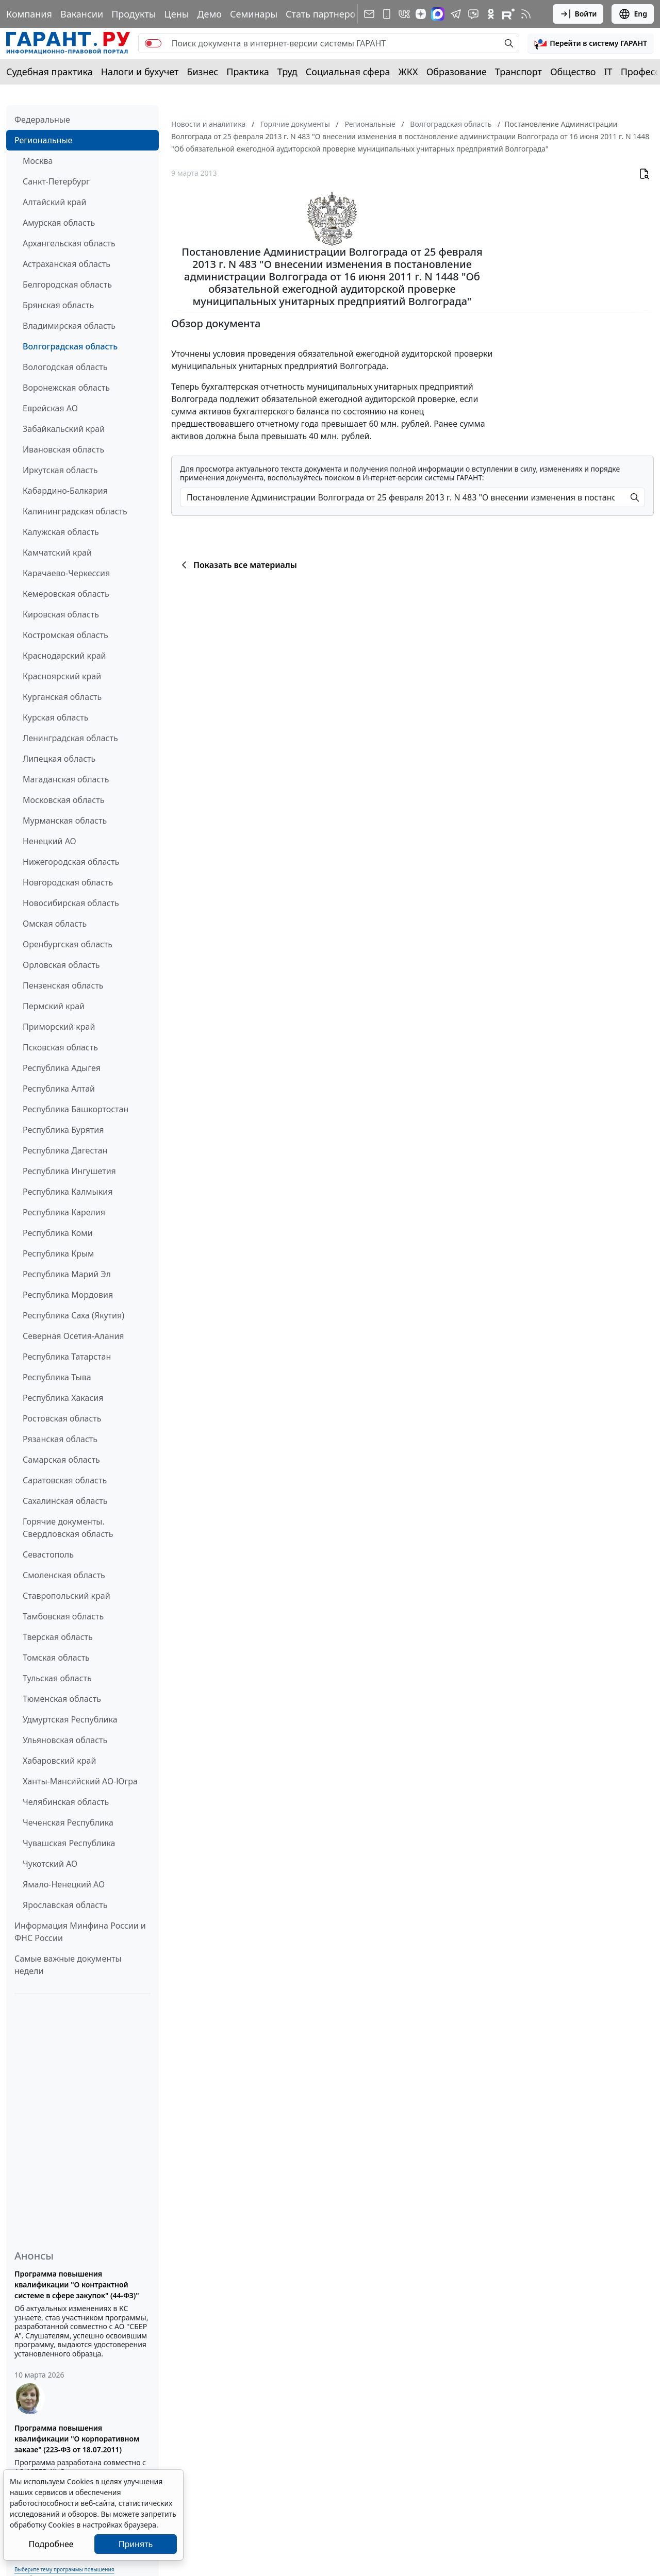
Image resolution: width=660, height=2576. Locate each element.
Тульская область (57, 1678)
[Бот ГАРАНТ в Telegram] (473, 14)
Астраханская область (66, 264)
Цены (176, 14)
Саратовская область (65, 1480)
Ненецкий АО (49, 841)
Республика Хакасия (63, 1397)
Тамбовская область (63, 1616)
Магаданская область (66, 779)
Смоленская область (64, 1575)
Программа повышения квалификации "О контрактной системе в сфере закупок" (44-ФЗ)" (76, 2284)
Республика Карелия (64, 1212)
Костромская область (65, 635)
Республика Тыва (57, 1377)
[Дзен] (421, 14)
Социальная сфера (348, 71)
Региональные (43, 140)
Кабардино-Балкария (65, 490)
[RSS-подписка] (526, 14)
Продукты (133, 14)
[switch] (153, 43)
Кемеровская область (66, 593)
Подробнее (50, 2544)
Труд (287, 71)
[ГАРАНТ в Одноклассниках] (491, 14)
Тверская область (58, 1637)
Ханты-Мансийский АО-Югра (80, 1781)
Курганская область (62, 696)
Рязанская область (60, 1439)
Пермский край (54, 1006)
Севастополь (48, 1554)
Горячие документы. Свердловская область (68, 1528)
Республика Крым (58, 1253)
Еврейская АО (50, 408)
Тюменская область (62, 1698)
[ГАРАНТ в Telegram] (456, 14)
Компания (29, 14)
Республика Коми (58, 1233)
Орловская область (61, 965)
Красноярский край (62, 676)
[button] (590, 43)
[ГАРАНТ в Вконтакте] (404, 14)
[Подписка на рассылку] (369, 14)
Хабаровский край (59, 1760)
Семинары (253, 14)
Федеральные (42, 119)
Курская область (55, 717)
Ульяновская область (65, 1740)
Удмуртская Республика (70, 1719)
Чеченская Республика (68, 1822)
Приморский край (59, 1026)
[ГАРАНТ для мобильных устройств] (387, 14)
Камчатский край (57, 552)
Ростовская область (62, 1418)
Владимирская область (69, 325)
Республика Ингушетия (69, 1171)
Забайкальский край (64, 428)
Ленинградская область (70, 738)
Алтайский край (54, 202)
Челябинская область (66, 1802)
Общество (573, 71)
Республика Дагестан (65, 1150)
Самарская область (61, 1459)
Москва (38, 160)
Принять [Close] (136, 2544)
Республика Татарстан (67, 1356)
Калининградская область (75, 511)
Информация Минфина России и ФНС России (80, 1932)
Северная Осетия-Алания (73, 1336)
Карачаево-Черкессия (66, 573)
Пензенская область (63, 985)
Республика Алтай (59, 1088)
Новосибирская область (71, 903)
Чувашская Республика (69, 1843)
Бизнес (202, 71)
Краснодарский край (64, 655)
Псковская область (60, 1047)
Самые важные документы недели (68, 1965)
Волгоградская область (70, 346)
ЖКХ (408, 71)
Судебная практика (49, 71)
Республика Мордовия (68, 1294)
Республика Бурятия (63, 1129)
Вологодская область (65, 367)
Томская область (56, 1657)
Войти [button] (578, 14)
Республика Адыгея (62, 1068)
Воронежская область (66, 387)
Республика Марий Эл (67, 1274)
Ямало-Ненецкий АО (64, 1884)
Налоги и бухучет (140, 71)
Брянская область (58, 305)
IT (608, 71)
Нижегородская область (71, 861)
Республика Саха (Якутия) (73, 1315)
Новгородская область (68, 882)
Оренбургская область (67, 944)
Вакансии (81, 14)
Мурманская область (65, 820)
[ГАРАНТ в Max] (437, 14)
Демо (209, 14)
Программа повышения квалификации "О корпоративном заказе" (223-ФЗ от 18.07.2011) (76, 2438)
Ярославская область (65, 1905)
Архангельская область (69, 243)
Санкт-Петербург (56, 181)
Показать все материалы (237, 565)
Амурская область (59, 222)
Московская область (63, 800)
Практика (247, 71)
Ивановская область (63, 449)
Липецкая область (59, 758)
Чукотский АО (50, 1863)
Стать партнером (324, 14)
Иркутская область (60, 470)
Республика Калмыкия (67, 1191)
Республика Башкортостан (75, 1109)
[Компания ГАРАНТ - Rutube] (508, 14)
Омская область (55, 923)
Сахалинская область (65, 1501)
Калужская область (61, 532)
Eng (632, 14)
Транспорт (518, 71)
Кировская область (61, 614)
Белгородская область (67, 284)
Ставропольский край (66, 1595)
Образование (456, 71)
